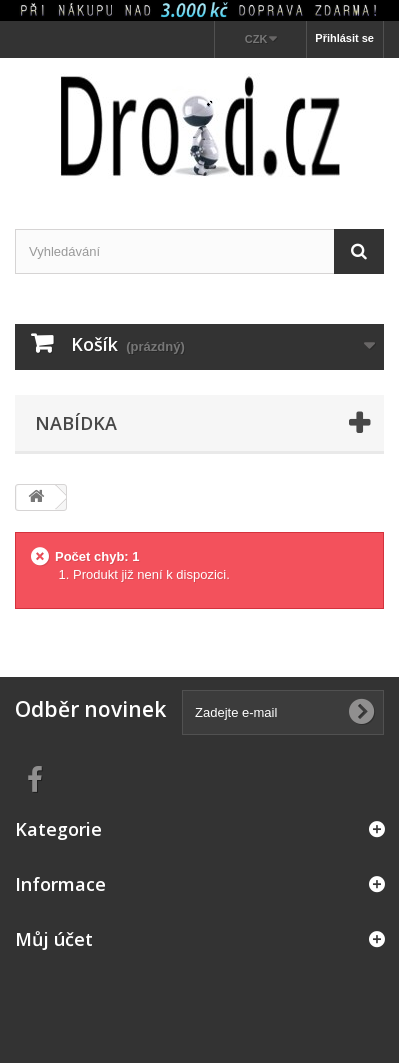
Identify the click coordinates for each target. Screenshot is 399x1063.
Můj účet (54, 939)
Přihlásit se (344, 38)
